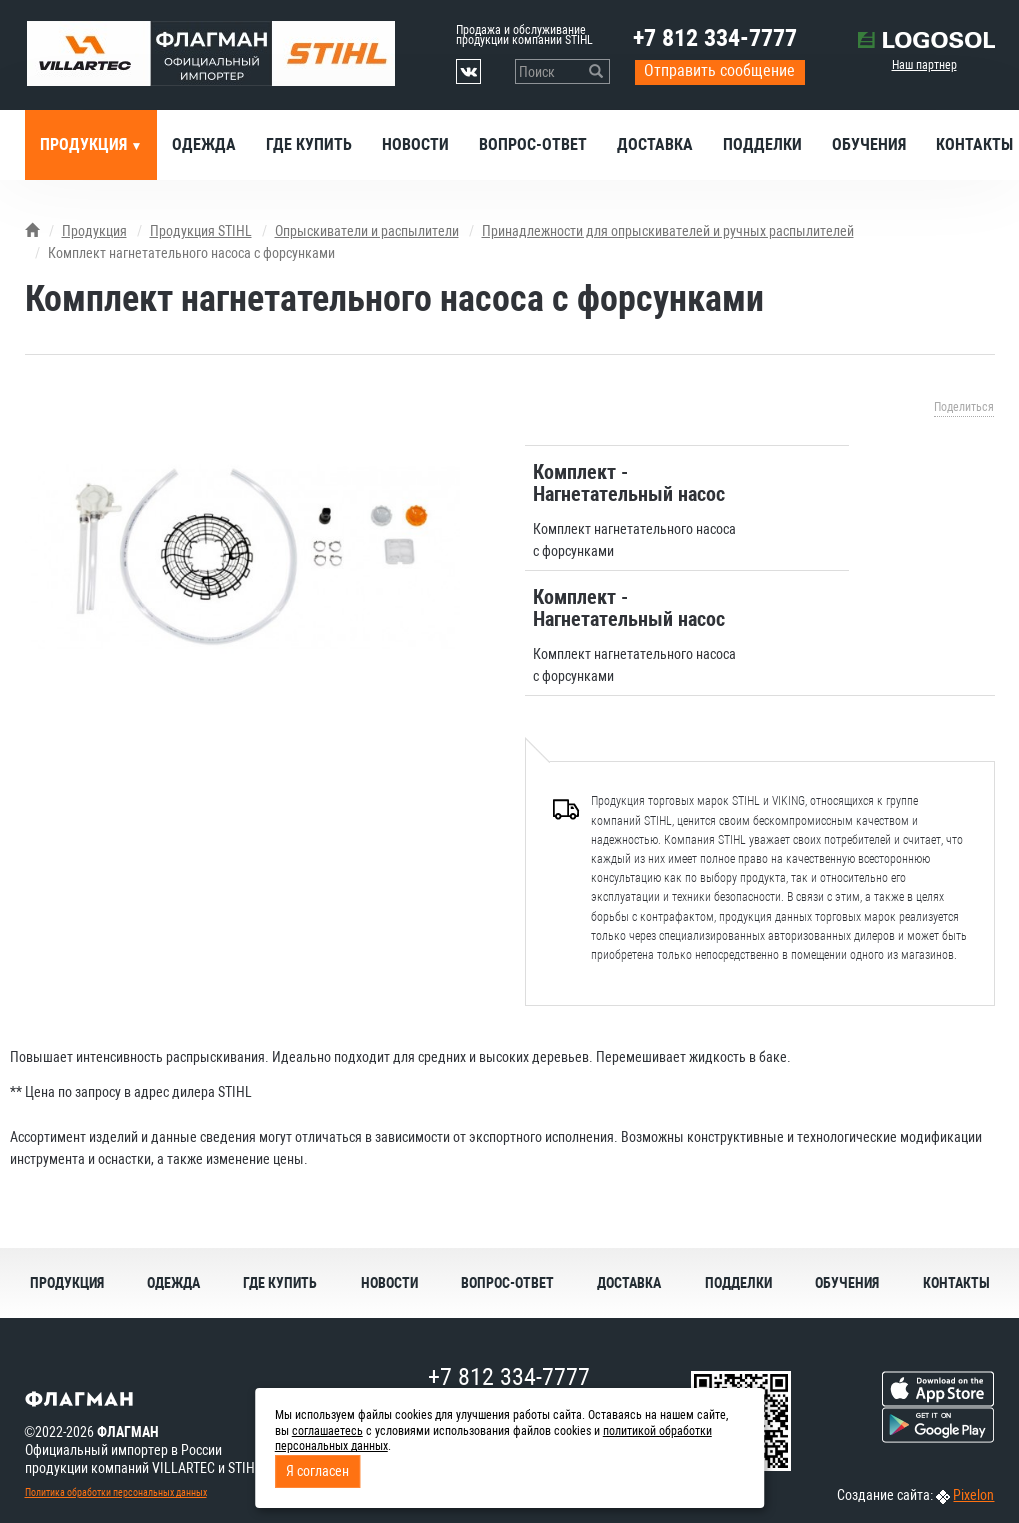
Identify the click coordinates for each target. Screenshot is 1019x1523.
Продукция (85, 144)
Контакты (956, 1283)
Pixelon (973, 1495)
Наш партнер (924, 65)
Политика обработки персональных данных (116, 1492)
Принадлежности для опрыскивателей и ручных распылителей (668, 231)
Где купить (309, 144)
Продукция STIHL (201, 231)
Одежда (204, 144)
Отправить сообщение (719, 70)
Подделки (762, 144)
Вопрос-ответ (533, 144)
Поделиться (964, 407)
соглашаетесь (327, 1431)
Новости (415, 144)
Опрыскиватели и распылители (367, 231)
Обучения (869, 144)
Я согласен (317, 1471)
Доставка (655, 144)
